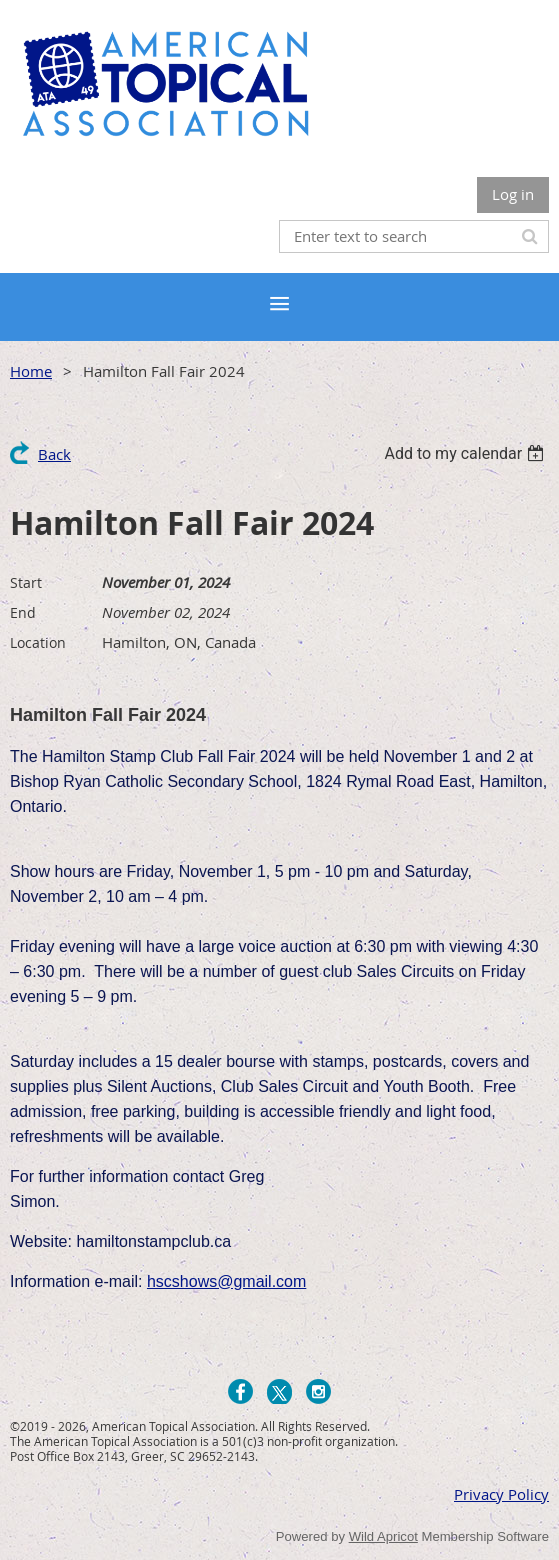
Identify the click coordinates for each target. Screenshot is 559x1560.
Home (31, 371)
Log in (513, 194)
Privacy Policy (501, 1494)
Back (54, 454)
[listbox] (466, 453)
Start (26, 582)
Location (38, 642)
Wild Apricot (383, 1536)
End (23, 612)
